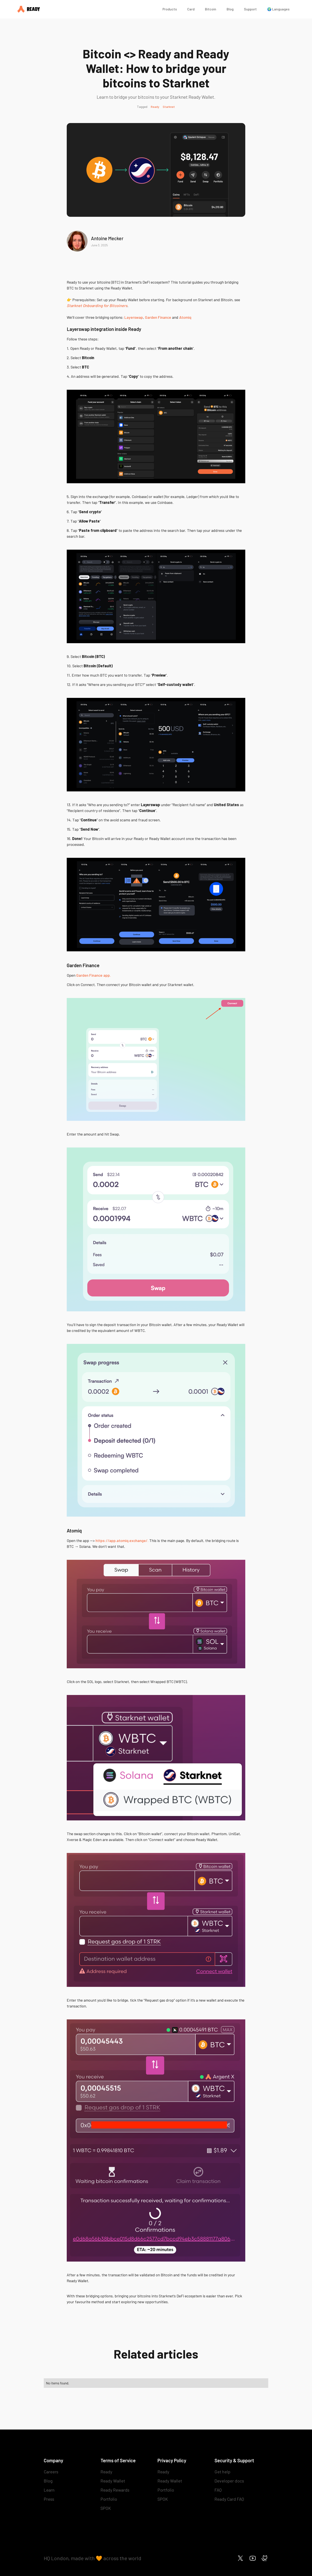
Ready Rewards (115, 2489)
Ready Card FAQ (229, 2499)
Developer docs (229, 2480)
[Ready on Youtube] (252, 2558)
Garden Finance (158, 317)
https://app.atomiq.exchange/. (122, 1540)
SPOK (106, 2508)
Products (169, 9)
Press (49, 2499)
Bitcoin (210, 9)
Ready (106, 2471)
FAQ (218, 2489)
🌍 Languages (278, 9)
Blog (230, 9)
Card (191, 9)
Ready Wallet (113, 2480)
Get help (222, 2471)
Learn (49, 2489)
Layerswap (133, 317)
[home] (85, 9)
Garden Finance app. (93, 975)
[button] (169, 9)
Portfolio (109, 2499)
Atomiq (185, 317)
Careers (51, 2471)
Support (250, 9)
